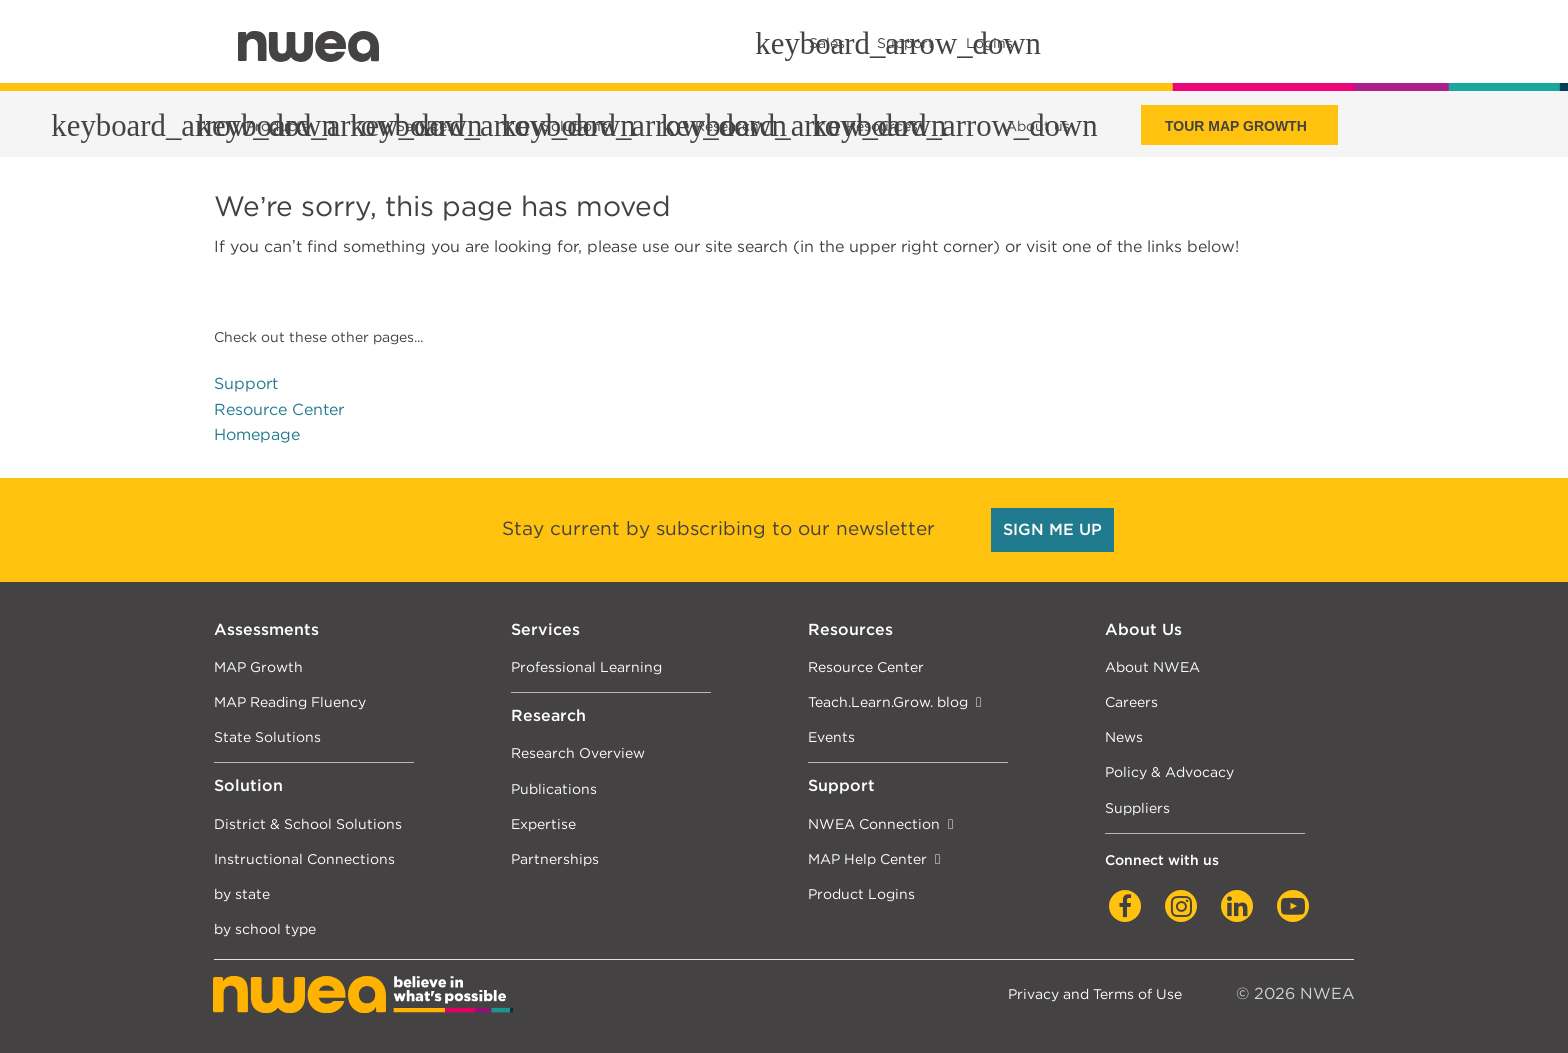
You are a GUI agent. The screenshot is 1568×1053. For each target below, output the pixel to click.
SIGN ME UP (1052, 529)
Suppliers (1137, 807)
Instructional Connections (304, 858)
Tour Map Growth (1236, 126)
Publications (554, 788)
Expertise (543, 823)
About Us (1143, 629)
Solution (248, 785)
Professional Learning (586, 666)
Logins (989, 43)
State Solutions (267, 736)
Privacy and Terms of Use (1095, 993)
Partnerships (555, 858)
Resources (850, 629)
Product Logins (861, 893)
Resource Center (279, 409)
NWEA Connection (874, 823)
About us (1038, 126)
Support (246, 383)
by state (242, 893)
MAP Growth (258, 666)
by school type (265, 928)
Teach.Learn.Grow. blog (888, 701)
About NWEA (1152, 666)
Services (545, 629)
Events (831, 736)
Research (548, 715)
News (1124, 736)
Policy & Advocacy (1169, 771)
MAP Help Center (867, 858)
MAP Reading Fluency (290, 701)
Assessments (266, 629)
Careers (1131, 701)
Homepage (257, 434)
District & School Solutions (308, 823)
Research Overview (578, 752)
